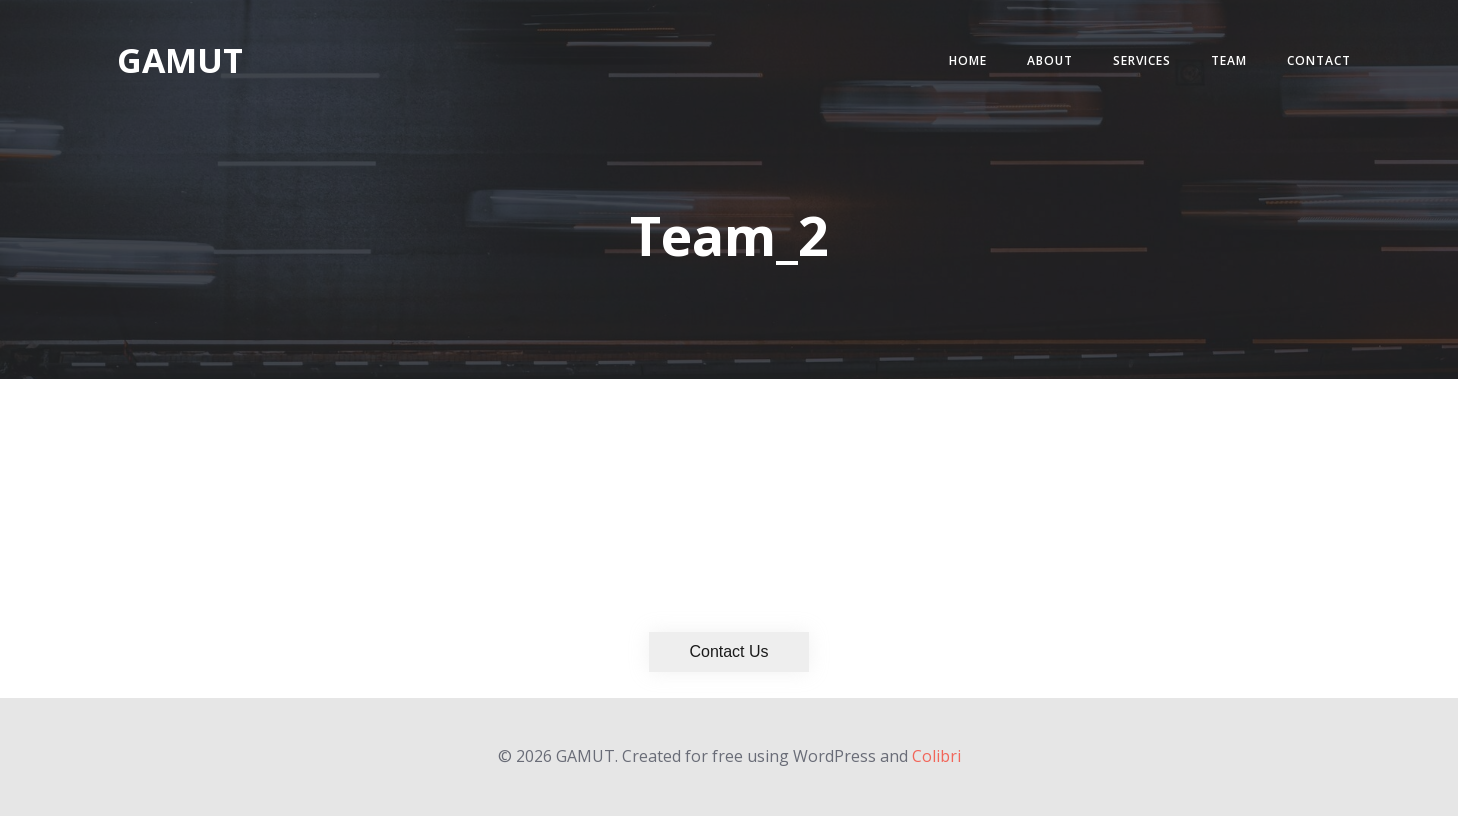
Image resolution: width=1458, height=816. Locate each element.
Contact (1319, 60)
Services (1142, 60)
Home (968, 60)
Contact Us (728, 651)
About (1050, 60)
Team (1229, 60)
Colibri (936, 756)
